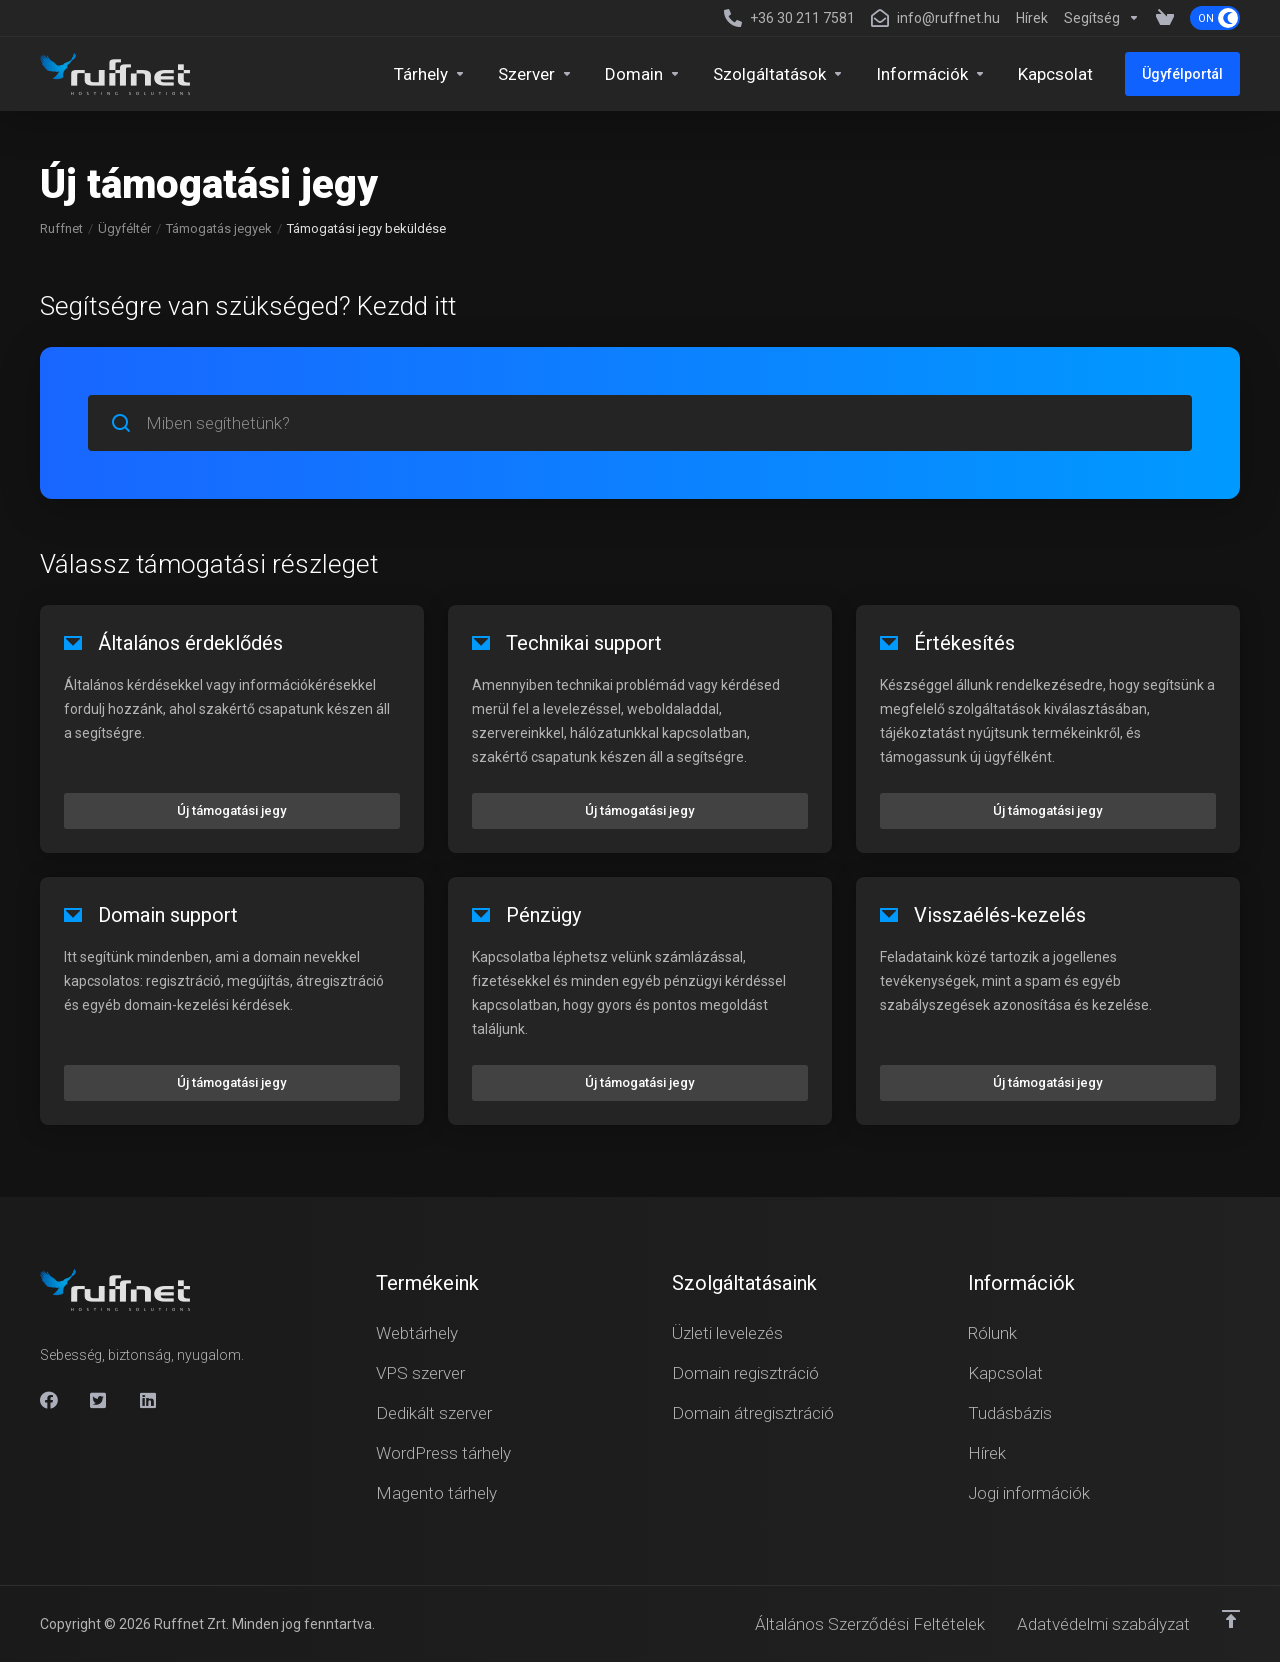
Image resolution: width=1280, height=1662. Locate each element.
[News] (1032, 18)
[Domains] (643, 74)
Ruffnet (61, 228)
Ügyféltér (124, 228)
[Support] (1102, 18)
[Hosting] (430, 74)
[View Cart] (1165, 18)
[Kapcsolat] (1055, 74)
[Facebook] (49, 1400)
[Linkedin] (149, 1400)
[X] (99, 1400)
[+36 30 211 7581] (789, 18)
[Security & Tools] (778, 74)
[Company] (931, 74)
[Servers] (535, 74)
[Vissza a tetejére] (1231, 1619)
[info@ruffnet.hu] (935, 18)
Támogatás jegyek (219, 228)
